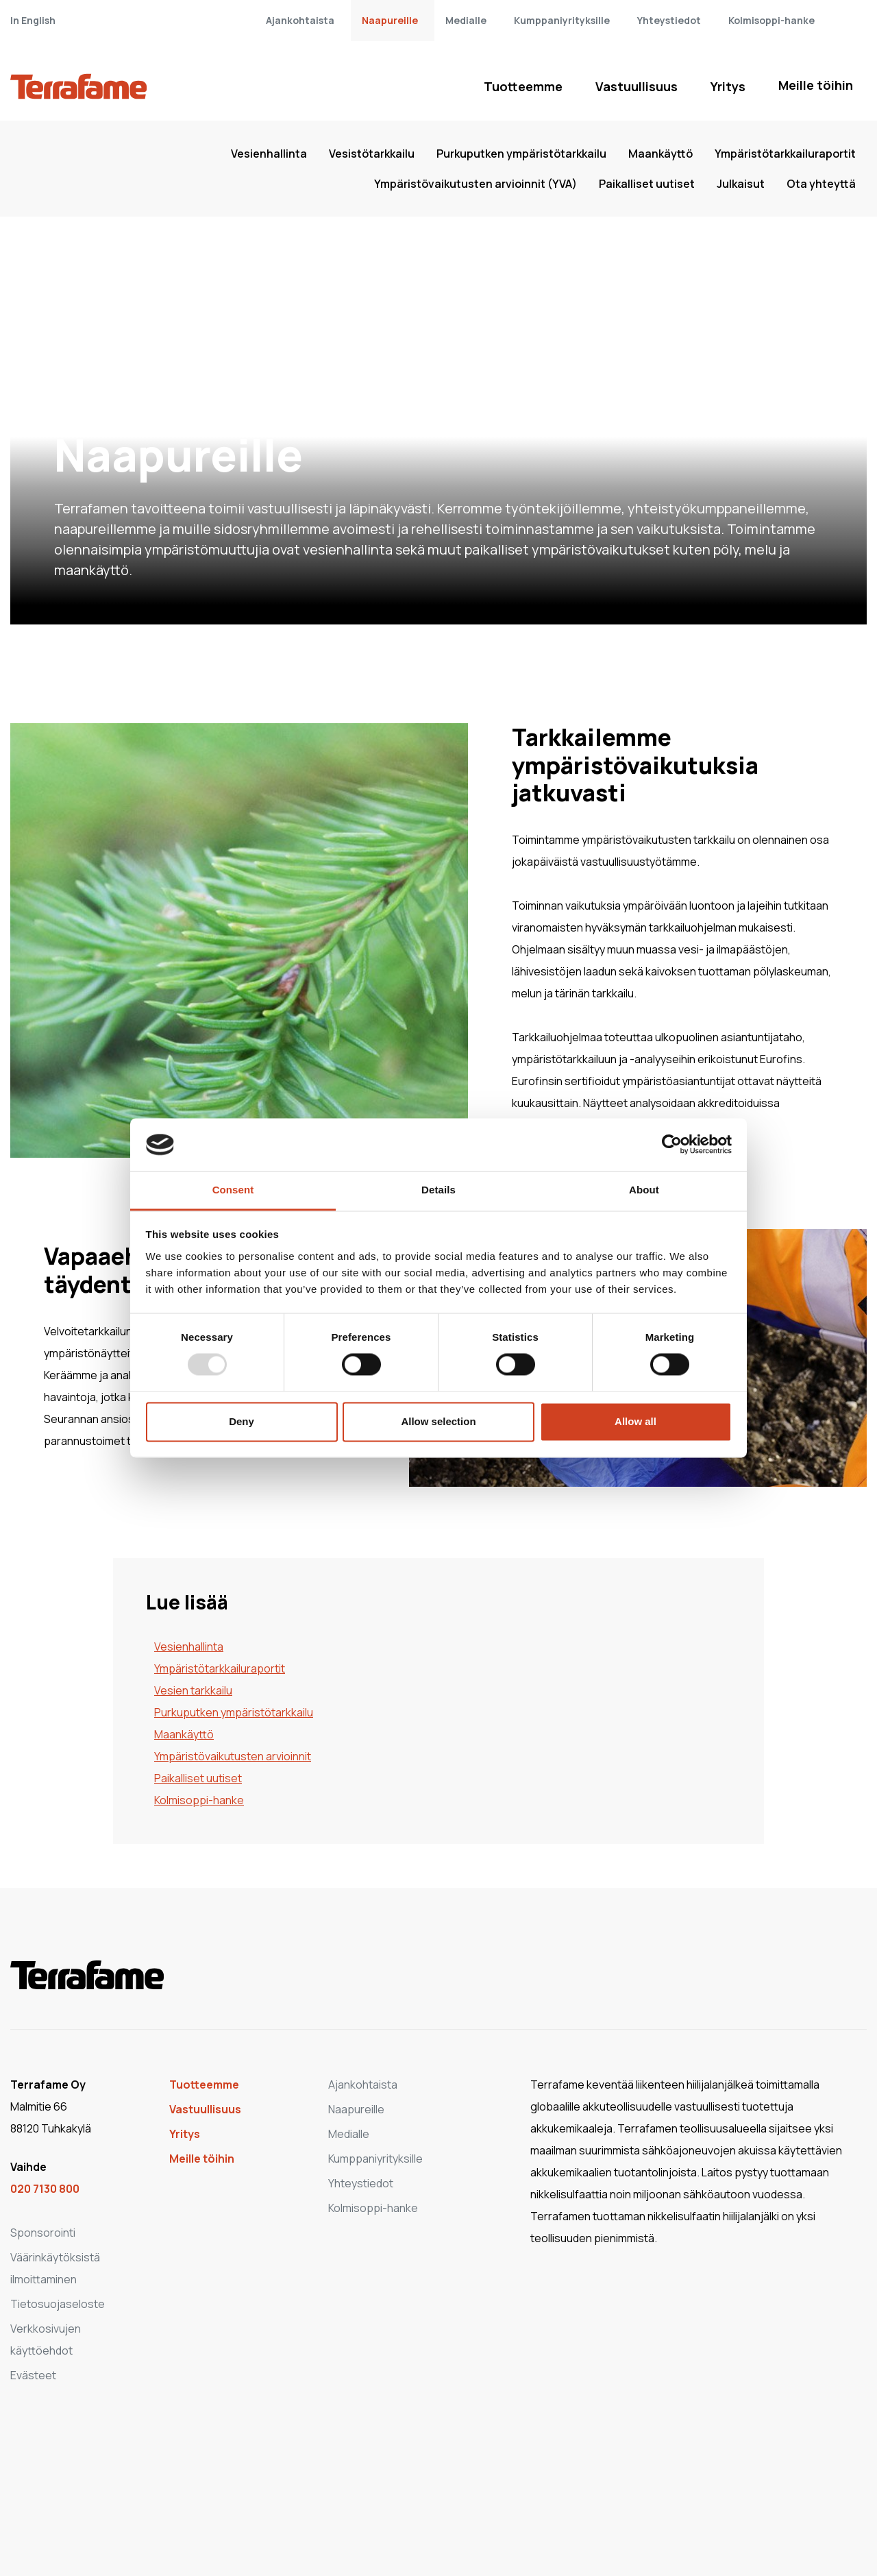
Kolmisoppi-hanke (771, 20)
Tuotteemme (523, 86)
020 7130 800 (44, 2188)
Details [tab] (438, 1189)
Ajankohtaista (300, 20)
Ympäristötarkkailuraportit (785, 153)
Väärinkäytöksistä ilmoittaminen (55, 2268)
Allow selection (438, 1421)
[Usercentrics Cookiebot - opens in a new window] (672, 1144)
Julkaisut (741, 183)
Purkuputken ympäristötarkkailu (521, 153)
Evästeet (33, 2375)
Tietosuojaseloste (57, 2303)
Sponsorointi (42, 2232)
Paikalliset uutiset (647, 183)
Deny (241, 1421)
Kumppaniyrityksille (562, 20)
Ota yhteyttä (821, 183)
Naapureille (390, 20)
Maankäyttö (660, 153)
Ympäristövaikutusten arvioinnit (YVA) (475, 183)
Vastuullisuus (636, 86)
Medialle (465, 20)
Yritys (728, 86)
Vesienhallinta (269, 153)
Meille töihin (815, 85)
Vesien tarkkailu (193, 1690)
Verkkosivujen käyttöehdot (45, 2339)
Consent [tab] (233, 1189)
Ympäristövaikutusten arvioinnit (232, 1756)
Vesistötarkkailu (372, 153)
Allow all (635, 1421)
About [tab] (644, 1189)
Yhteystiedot (669, 20)
